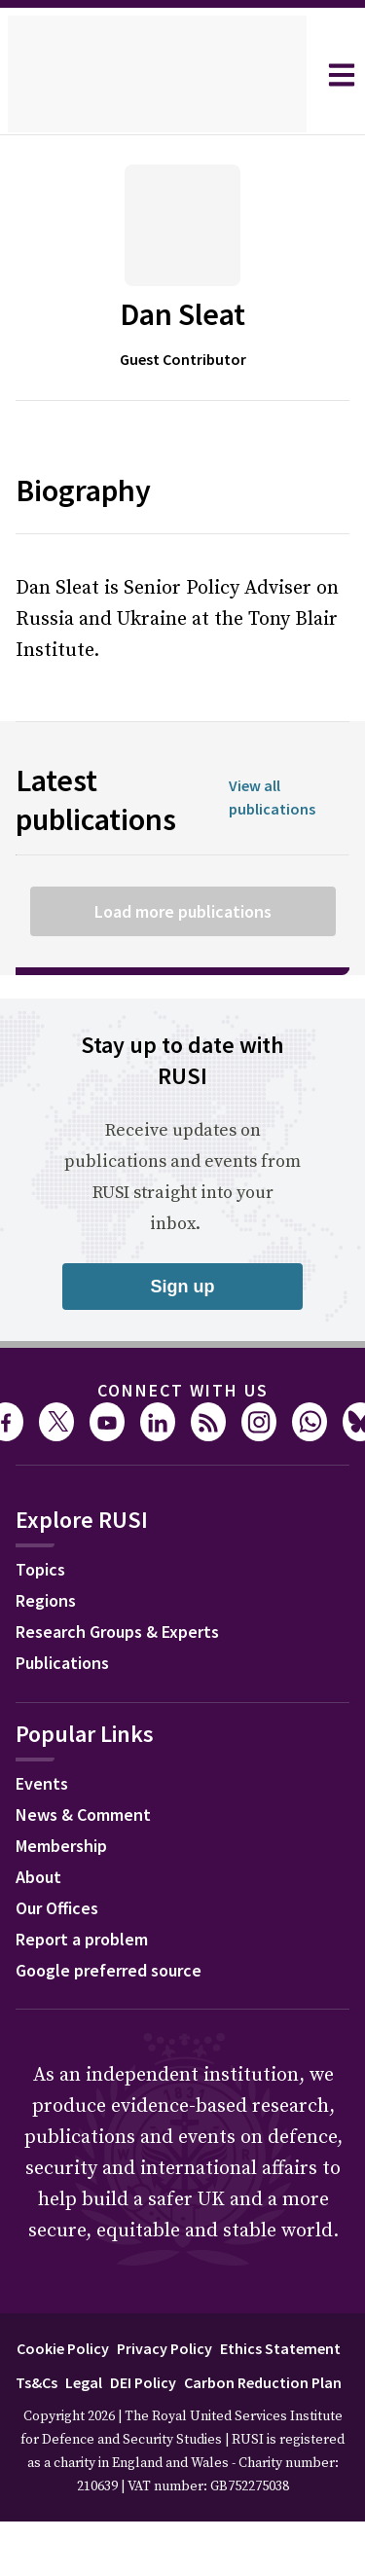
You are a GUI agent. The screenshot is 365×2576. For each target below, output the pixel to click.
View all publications (278, 797)
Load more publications (182, 911)
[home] (157, 75)
